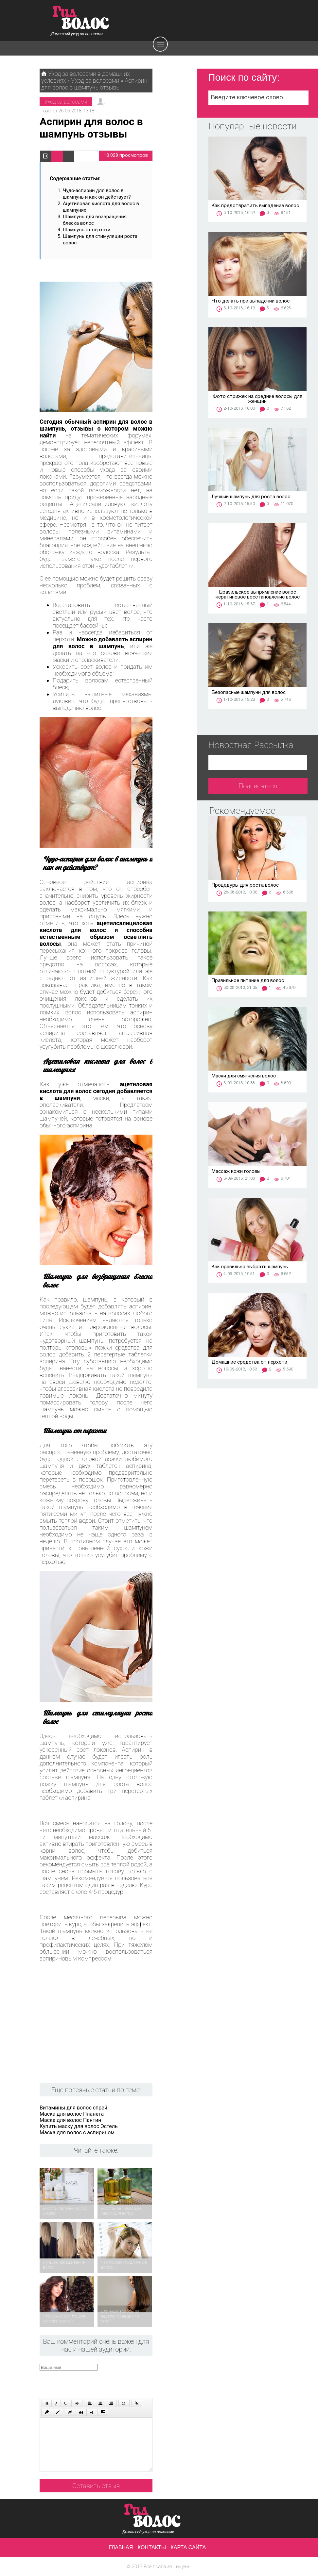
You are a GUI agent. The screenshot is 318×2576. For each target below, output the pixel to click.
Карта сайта (188, 2547)
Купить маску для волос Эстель (79, 2126)
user (47, 110)
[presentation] (105, 2383)
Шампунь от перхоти (86, 230)
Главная (121, 2547)
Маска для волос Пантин (70, 2120)
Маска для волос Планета (72, 2114)
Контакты (152, 2547)
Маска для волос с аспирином (77, 2132)
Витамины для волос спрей (73, 2108)
